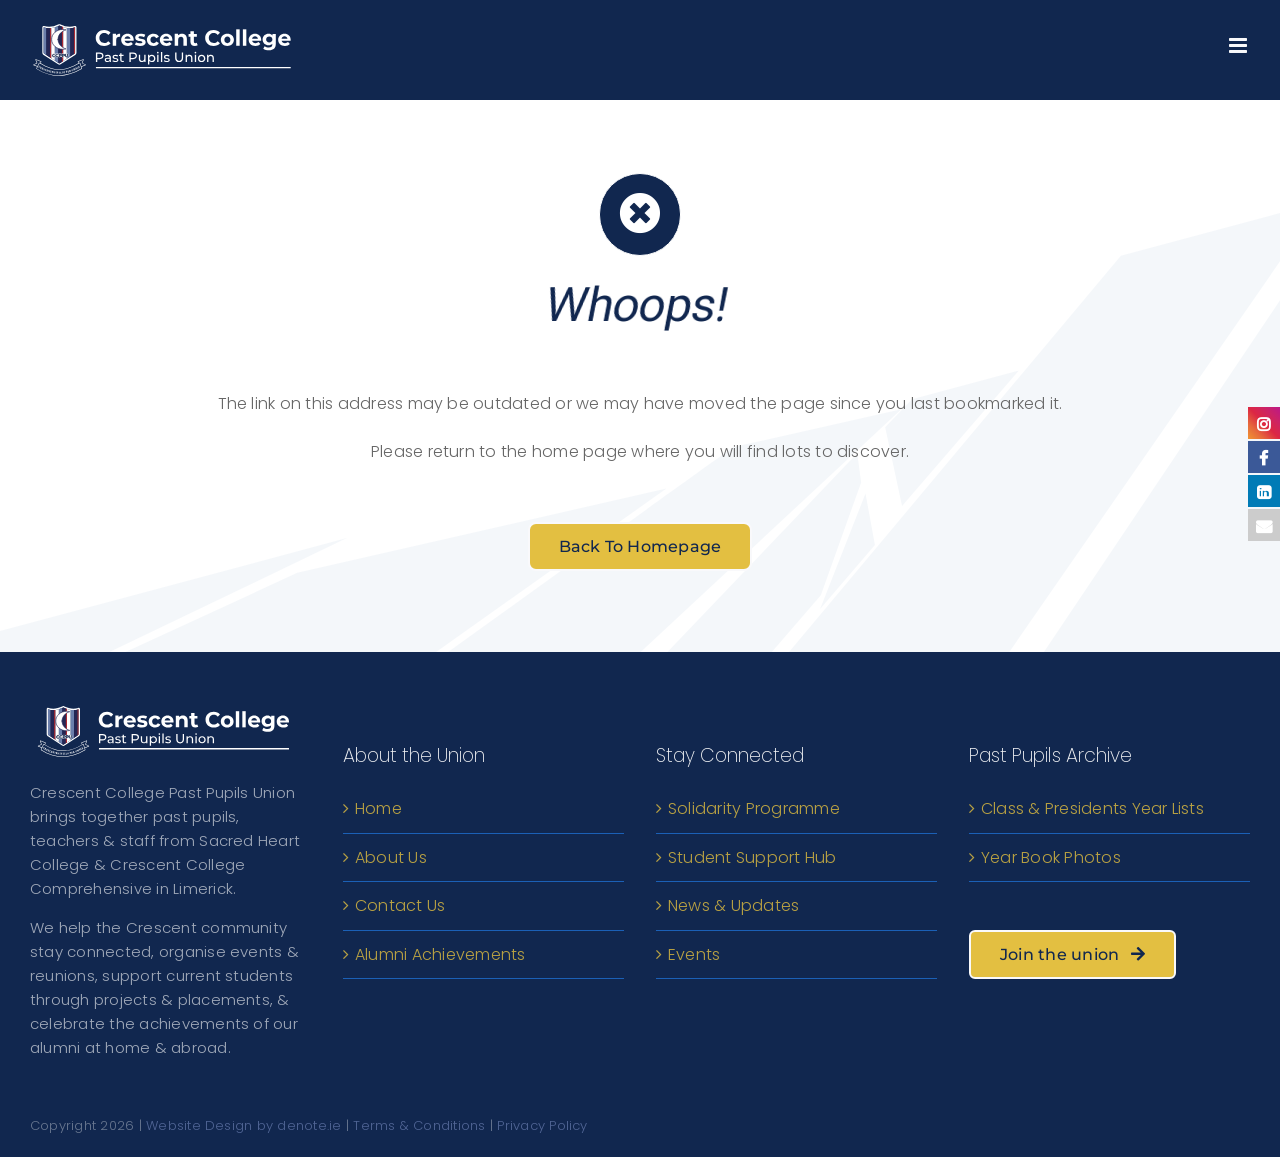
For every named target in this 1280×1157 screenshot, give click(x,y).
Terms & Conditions (419, 1125)
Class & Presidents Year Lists (1092, 808)
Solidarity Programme (754, 808)
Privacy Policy (542, 1125)
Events (694, 954)
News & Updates (733, 905)
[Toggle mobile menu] (1239, 40)
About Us (391, 857)
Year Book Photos (1051, 857)
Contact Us (400, 905)
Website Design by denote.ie (243, 1125)
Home (378, 808)
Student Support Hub (752, 857)
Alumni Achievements (440, 954)
